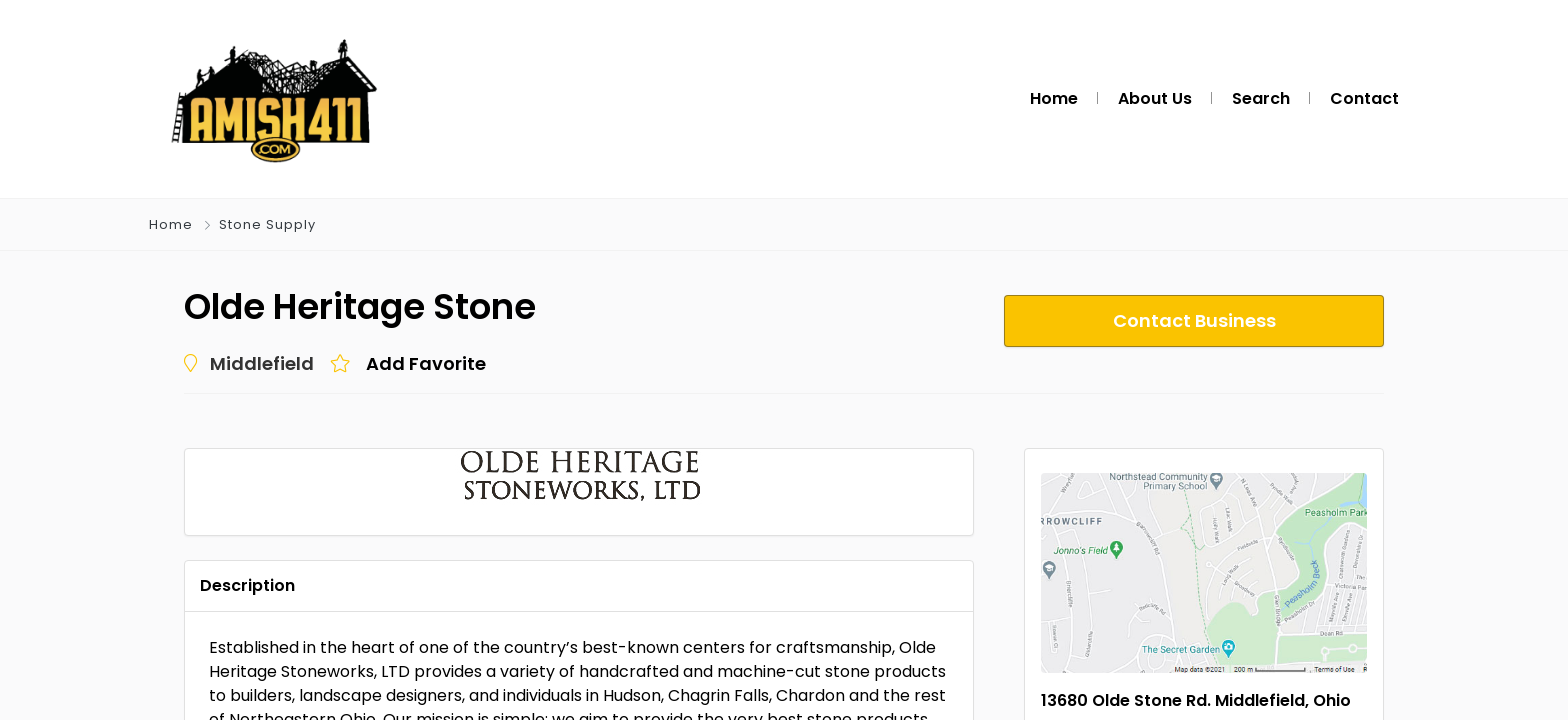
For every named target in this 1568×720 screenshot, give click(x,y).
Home (171, 224)
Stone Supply (267, 224)
